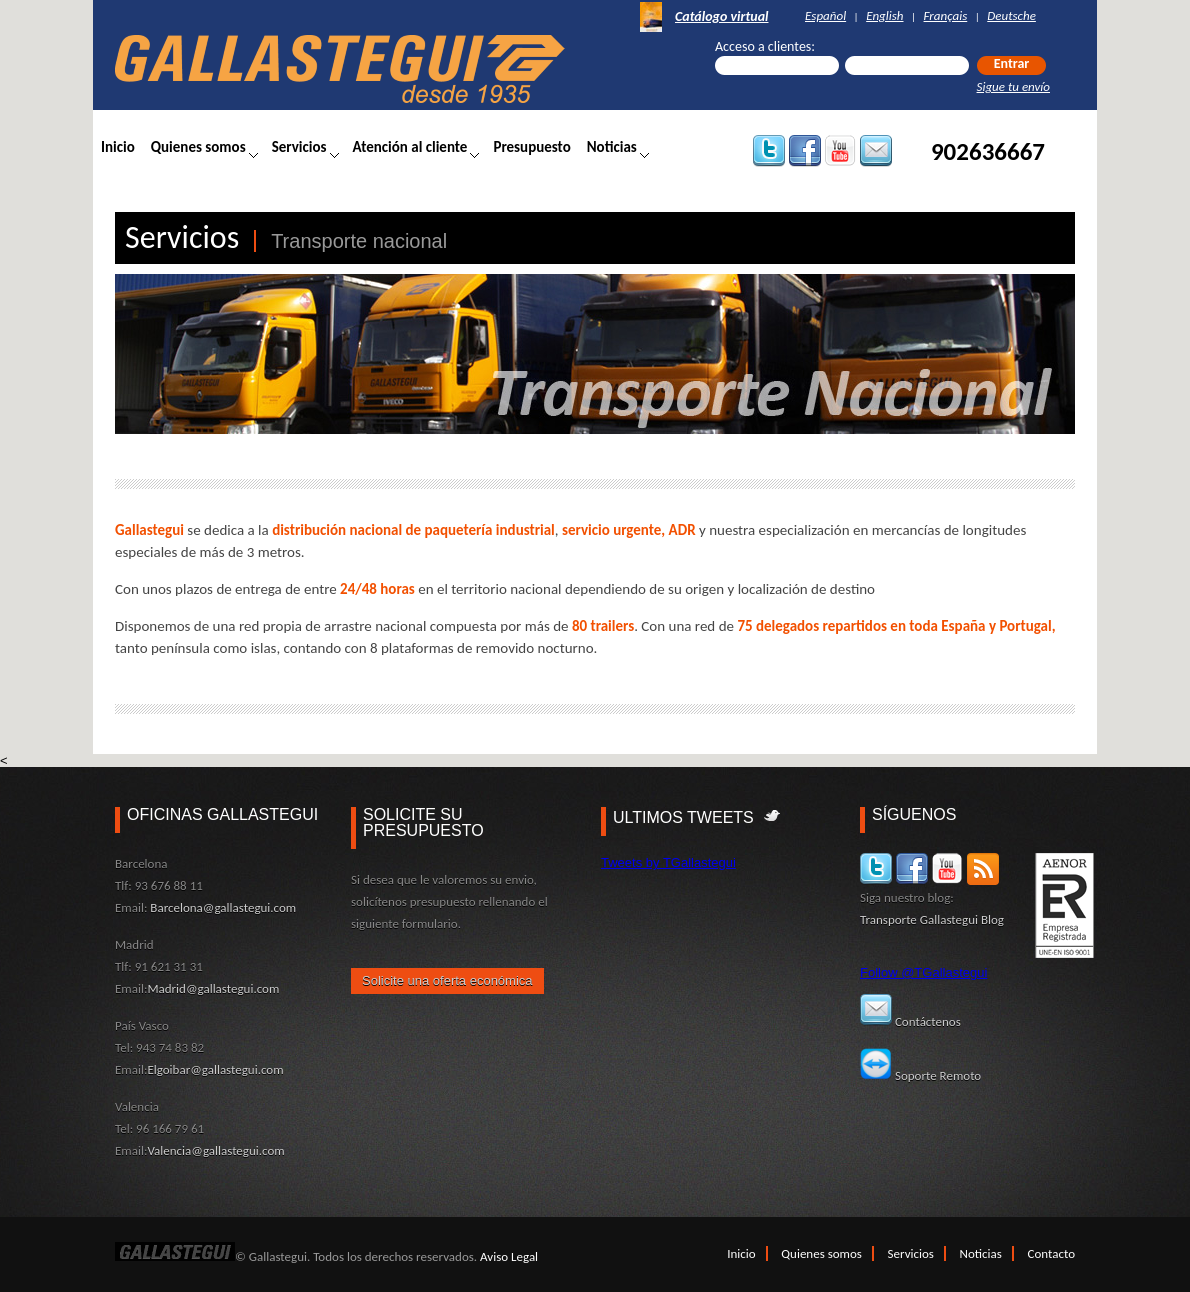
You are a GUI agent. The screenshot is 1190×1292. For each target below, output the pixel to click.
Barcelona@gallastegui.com (223, 907)
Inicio (118, 147)
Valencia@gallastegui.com (215, 1150)
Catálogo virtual (721, 17)
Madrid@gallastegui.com (213, 988)
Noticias (612, 147)
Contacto (1052, 1253)
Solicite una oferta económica (447, 980)
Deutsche (1011, 15)
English (884, 15)
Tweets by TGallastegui (668, 862)
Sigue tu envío (1013, 86)
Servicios (299, 147)
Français (946, 15)
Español (825, 15)
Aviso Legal (509, 1256)
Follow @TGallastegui (923, 972)
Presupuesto (531, 147)
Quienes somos (198, 147)
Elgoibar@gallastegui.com (215, 1069)
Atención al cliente (410, 147)
